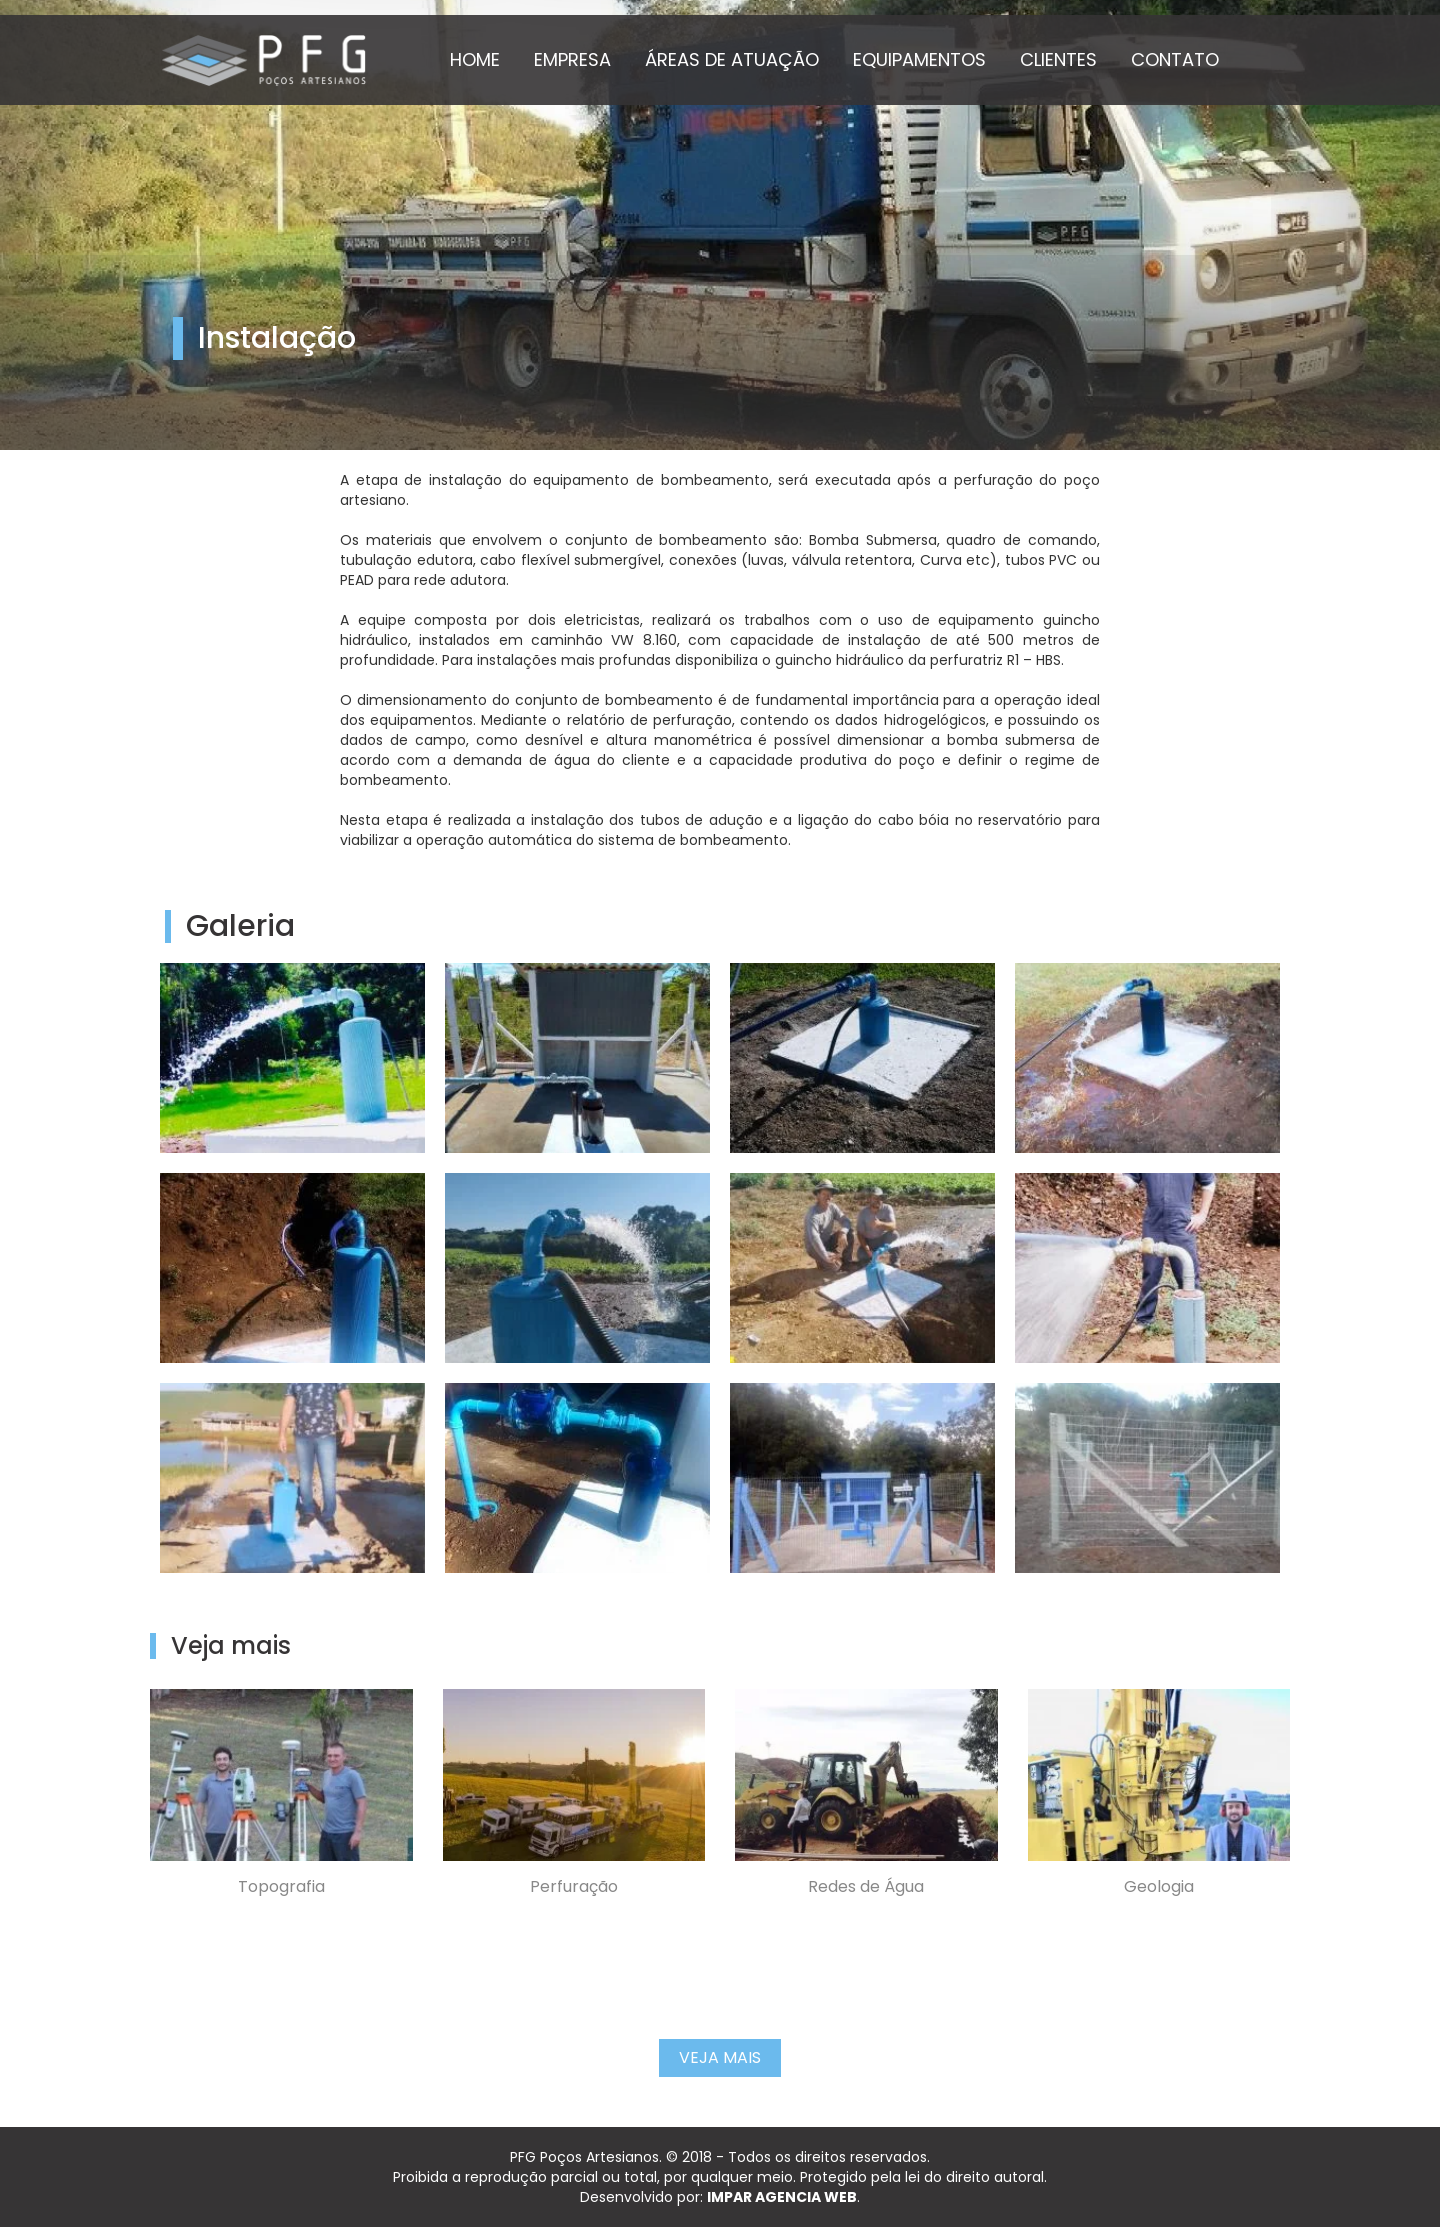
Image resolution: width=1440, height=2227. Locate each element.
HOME (475, 59)
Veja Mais (720, 2057)
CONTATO (1175, 59)
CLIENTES (1058, 59)
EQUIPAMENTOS (919, 59)
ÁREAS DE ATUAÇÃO (732, 59)
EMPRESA (572, 59)
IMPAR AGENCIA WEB (782, 2197)
